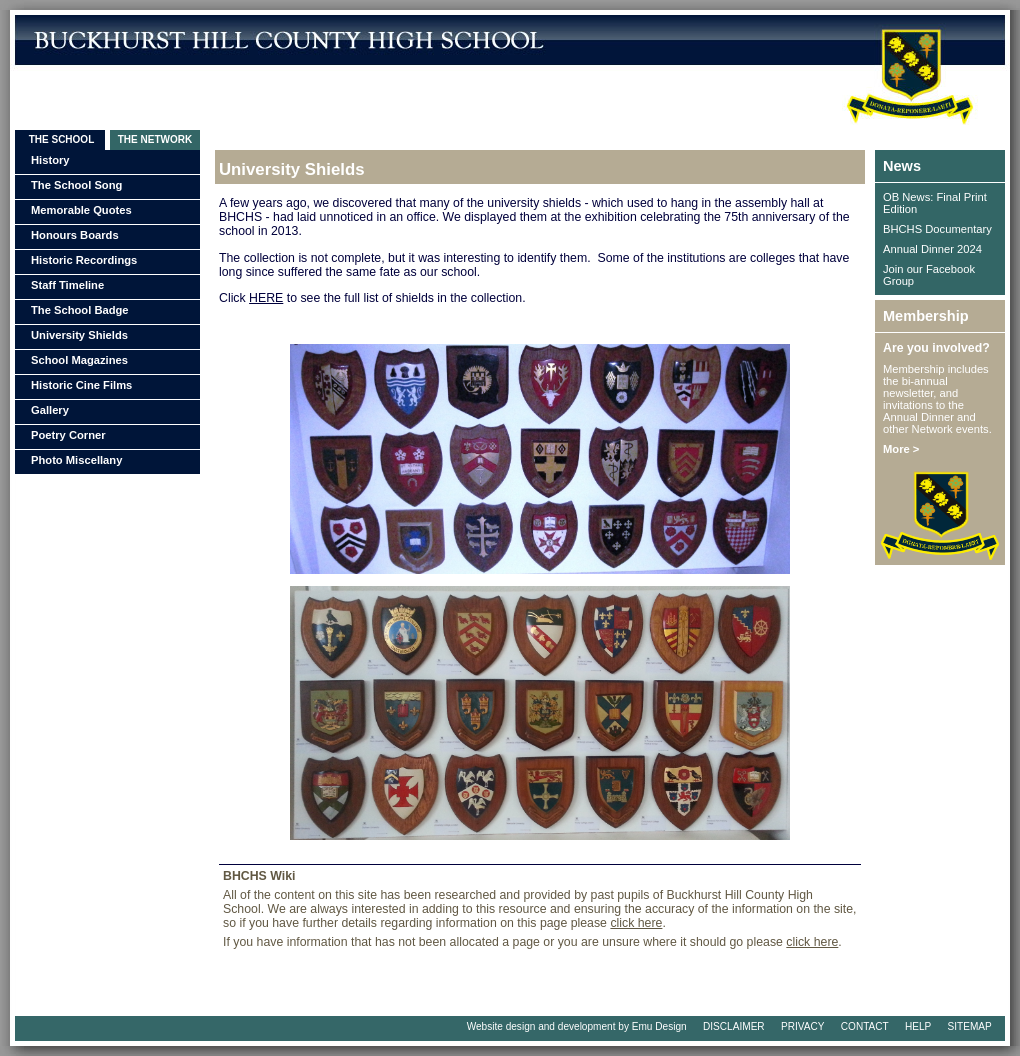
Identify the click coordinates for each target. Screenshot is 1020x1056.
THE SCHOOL (60, 139)
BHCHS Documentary (937, 229)
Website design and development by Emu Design (577, 1026)
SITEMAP (970, 1026)
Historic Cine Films (81, 385)
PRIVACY (802, 1026)
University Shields (79, 335)
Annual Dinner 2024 (932, 249)
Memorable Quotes (81, 210)
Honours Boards (75, 235)
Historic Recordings (84, 260)
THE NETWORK (155, 139)
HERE (266, 298)
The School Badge (80, 310)
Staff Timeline (67, 285)
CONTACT (865, 1026)
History (50, 160)
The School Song (76, 185)
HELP (918, 1026)
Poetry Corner (68, 435)
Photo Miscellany (76, 460)
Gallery (50, 410)
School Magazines (79, 360)
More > (901, 449)
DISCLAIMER (734, 1026)
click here (636, 923)
